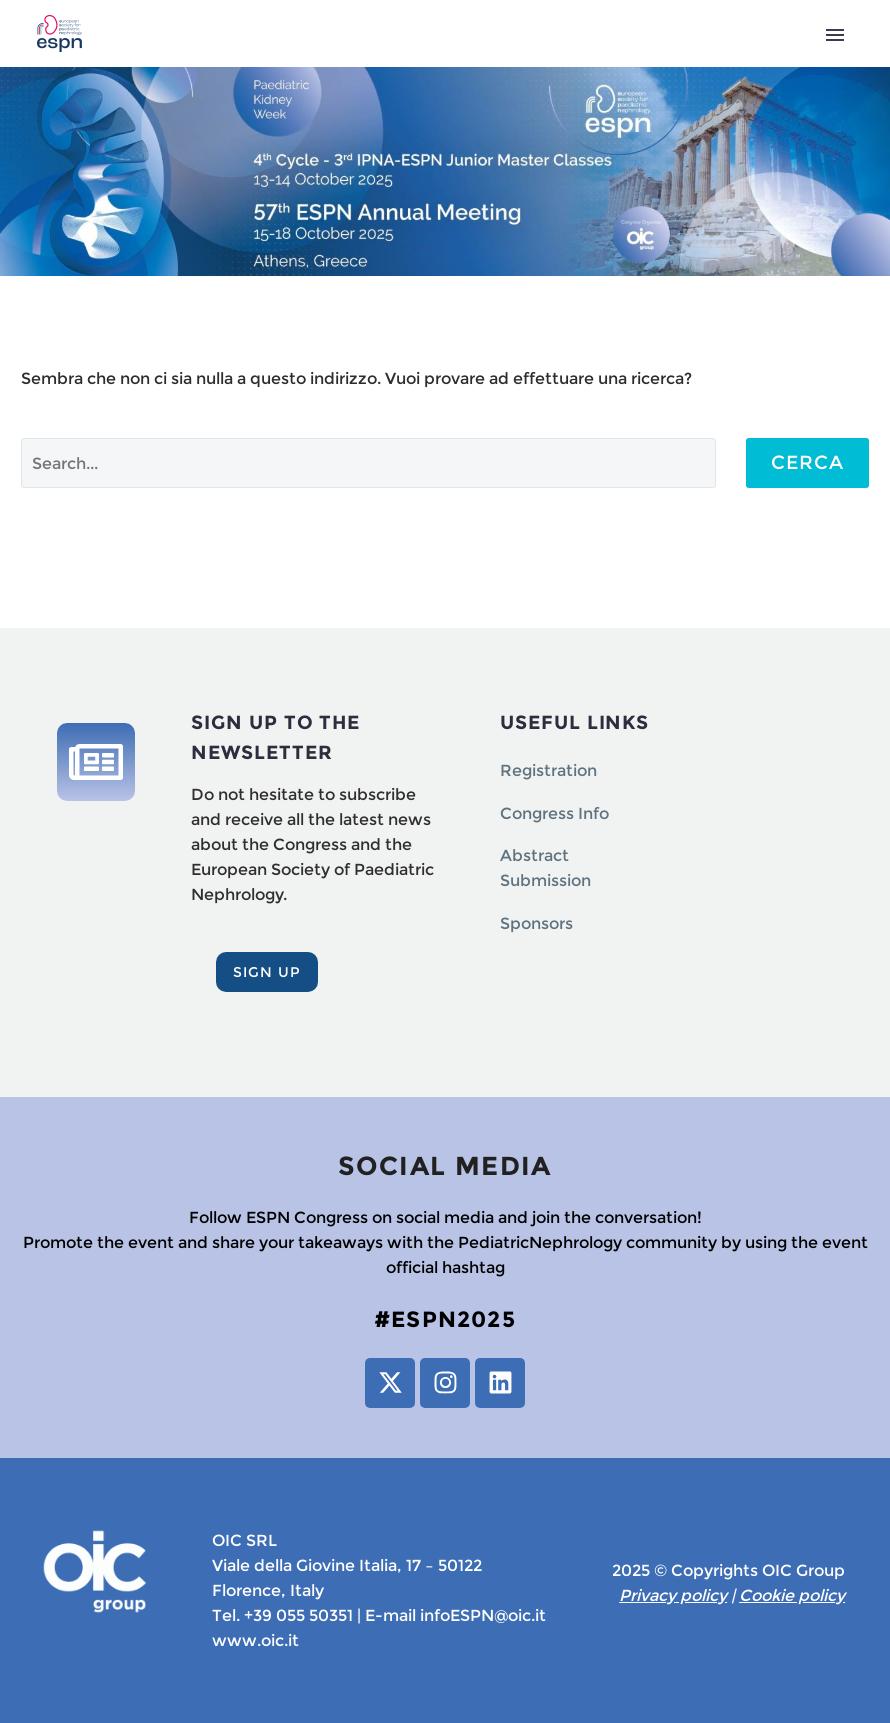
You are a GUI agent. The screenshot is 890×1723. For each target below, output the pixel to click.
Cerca (807, 462)
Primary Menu (835, 35)
